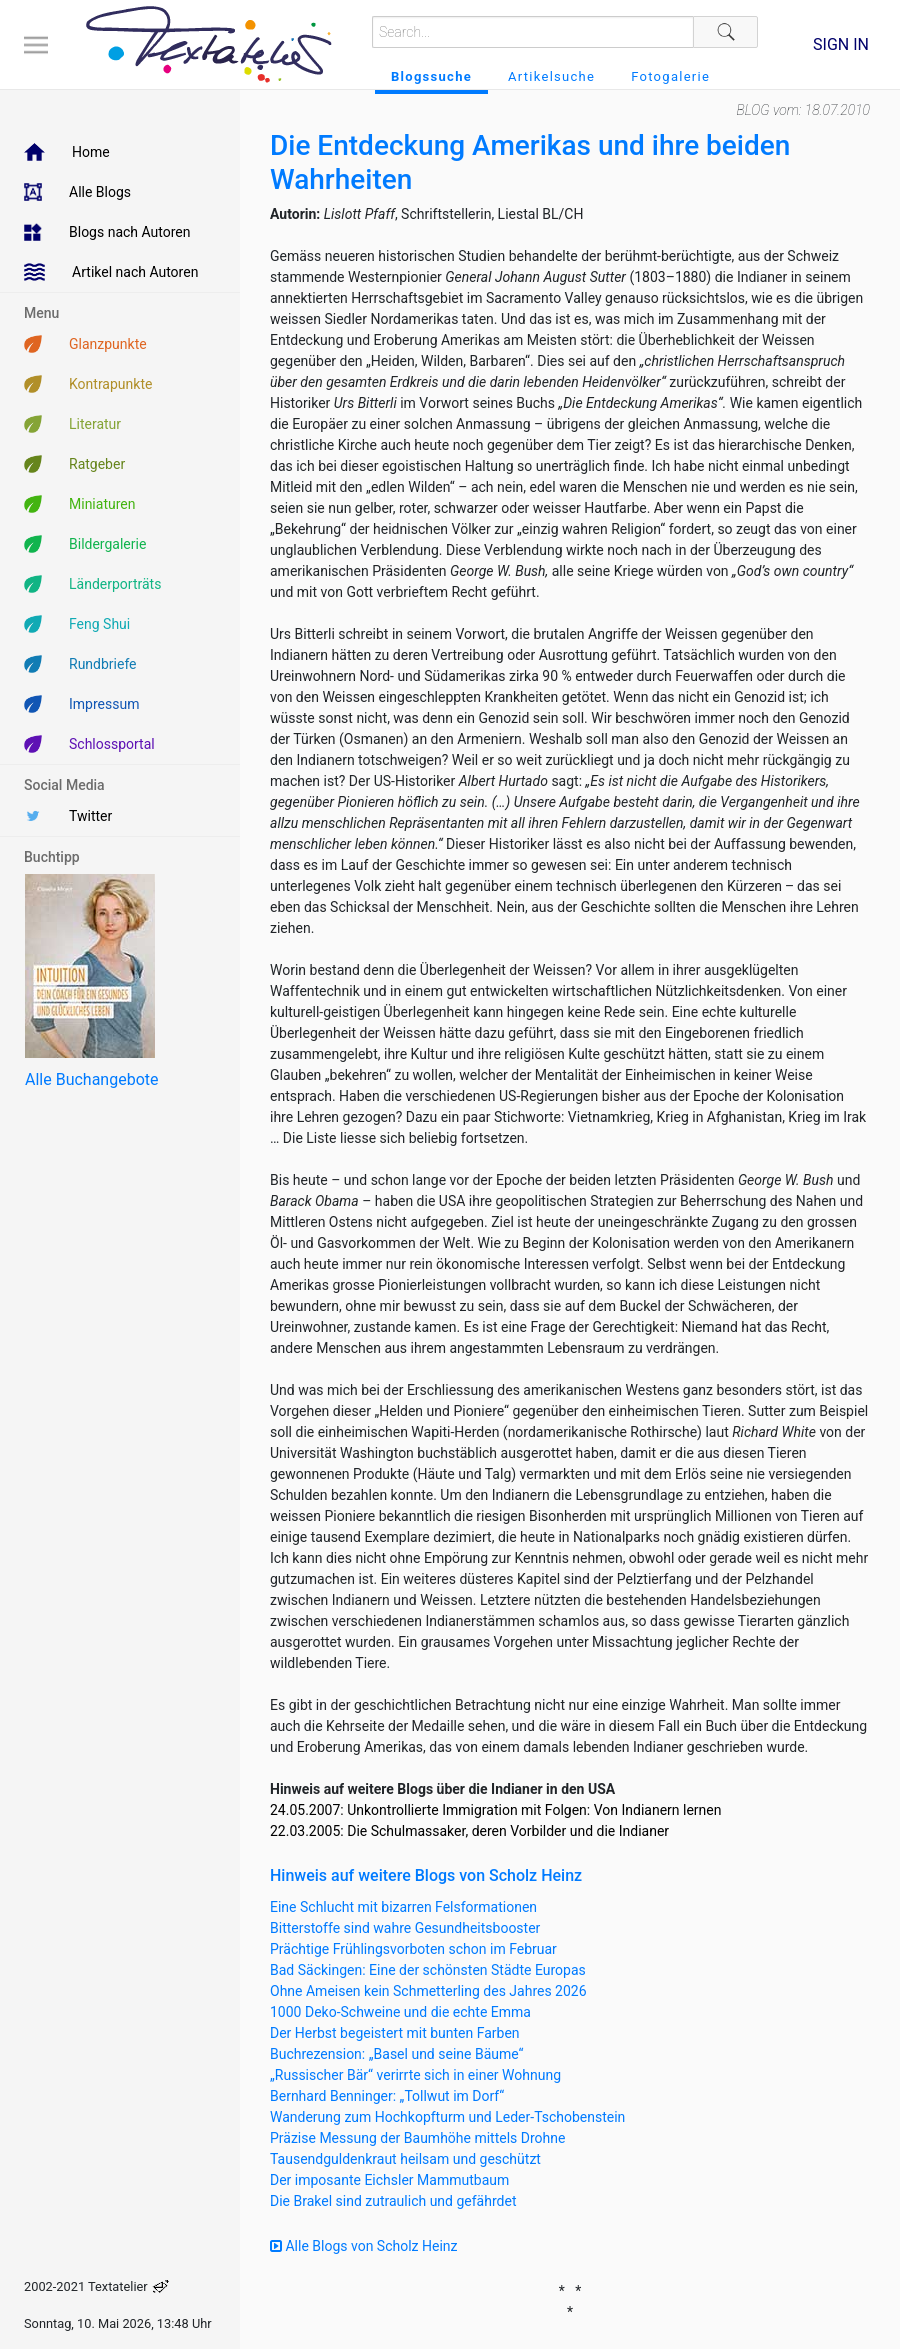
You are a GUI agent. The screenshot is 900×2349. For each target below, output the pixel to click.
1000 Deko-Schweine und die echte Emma (400, 2012)
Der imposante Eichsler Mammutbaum (389, 2180)
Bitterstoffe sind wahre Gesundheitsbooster (405, 1928)
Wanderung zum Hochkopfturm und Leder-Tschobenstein (447, 2117)
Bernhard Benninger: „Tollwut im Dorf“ (387, 2096)
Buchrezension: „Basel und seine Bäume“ (397, 2054)
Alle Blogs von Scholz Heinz (364, 2246)
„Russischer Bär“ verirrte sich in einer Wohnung (415, 2075)
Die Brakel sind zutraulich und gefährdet (393, 2201)
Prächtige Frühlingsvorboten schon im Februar (413, 1949)
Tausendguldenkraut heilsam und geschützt (405, 2159)
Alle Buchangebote (91, 1079)
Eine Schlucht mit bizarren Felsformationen (403, 1907)
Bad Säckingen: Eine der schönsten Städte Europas (428, 1970)
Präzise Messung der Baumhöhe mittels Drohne (417, 2138)
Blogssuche (431, 76)
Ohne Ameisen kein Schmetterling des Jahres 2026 (428, 1991)
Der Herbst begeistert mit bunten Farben (395, 2033)
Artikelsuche (551, 76)
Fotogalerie (670, 76)
